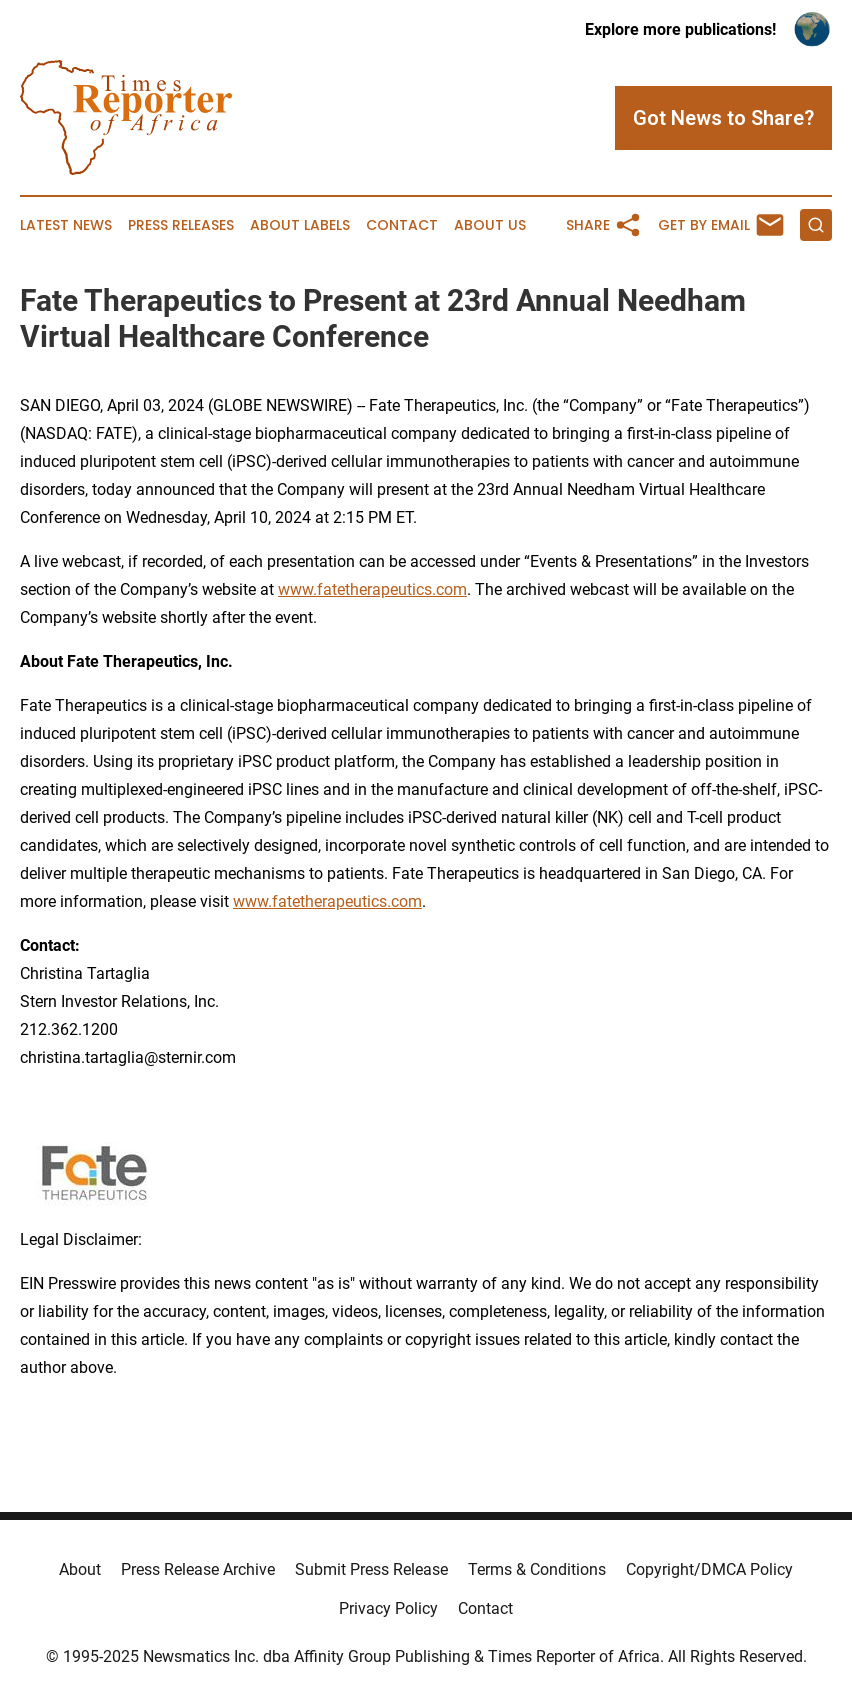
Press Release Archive (198, 1569)
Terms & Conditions (537, 1569)
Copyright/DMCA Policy (709, 1569)
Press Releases (181, 225)
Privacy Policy (388, 1608)
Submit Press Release (371, 1569)
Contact (402, 225)
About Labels (300, 225)
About (80, 1569)
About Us (490, 225)
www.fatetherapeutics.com (372, 589)
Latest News (66, 225)
